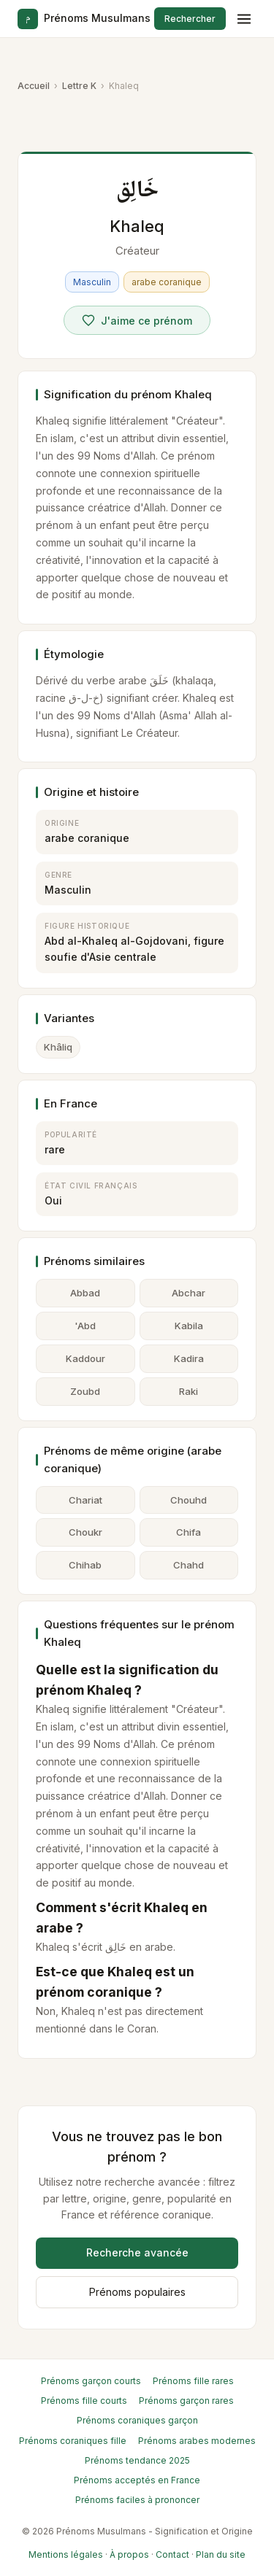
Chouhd (188, 1500)
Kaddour (85, 1358)
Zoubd (85, 1391)
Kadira (189, 1358)
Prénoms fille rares (193, 2380)
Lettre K (79, 85)
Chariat (85, 1500)
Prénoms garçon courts (91, 2380)
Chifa (188, 1532)
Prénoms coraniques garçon (137, 2420)
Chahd (188, 1565)
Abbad (85, 1293)
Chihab (85, 1565)
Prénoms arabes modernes (197, 2440)
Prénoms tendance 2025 (137, 2460)
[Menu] (244, 19)
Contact (172, 2554)
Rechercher (190, 18)
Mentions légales (65, 2554)
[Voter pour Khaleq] (137, 320)
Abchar (188, 1293)
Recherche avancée (137, 2252)
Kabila (189, 1325)
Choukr (85, 1532)
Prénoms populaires (137, 2292)
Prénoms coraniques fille (72, 2440)
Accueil (34, 85)
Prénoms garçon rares (186, 2400)
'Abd (85, 1325)
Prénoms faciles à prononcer (137, 2499)
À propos (129, 2554)
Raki (188, 1391)
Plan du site (221, 2554)
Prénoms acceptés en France (137, 2480)
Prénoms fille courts (84, 2400)
